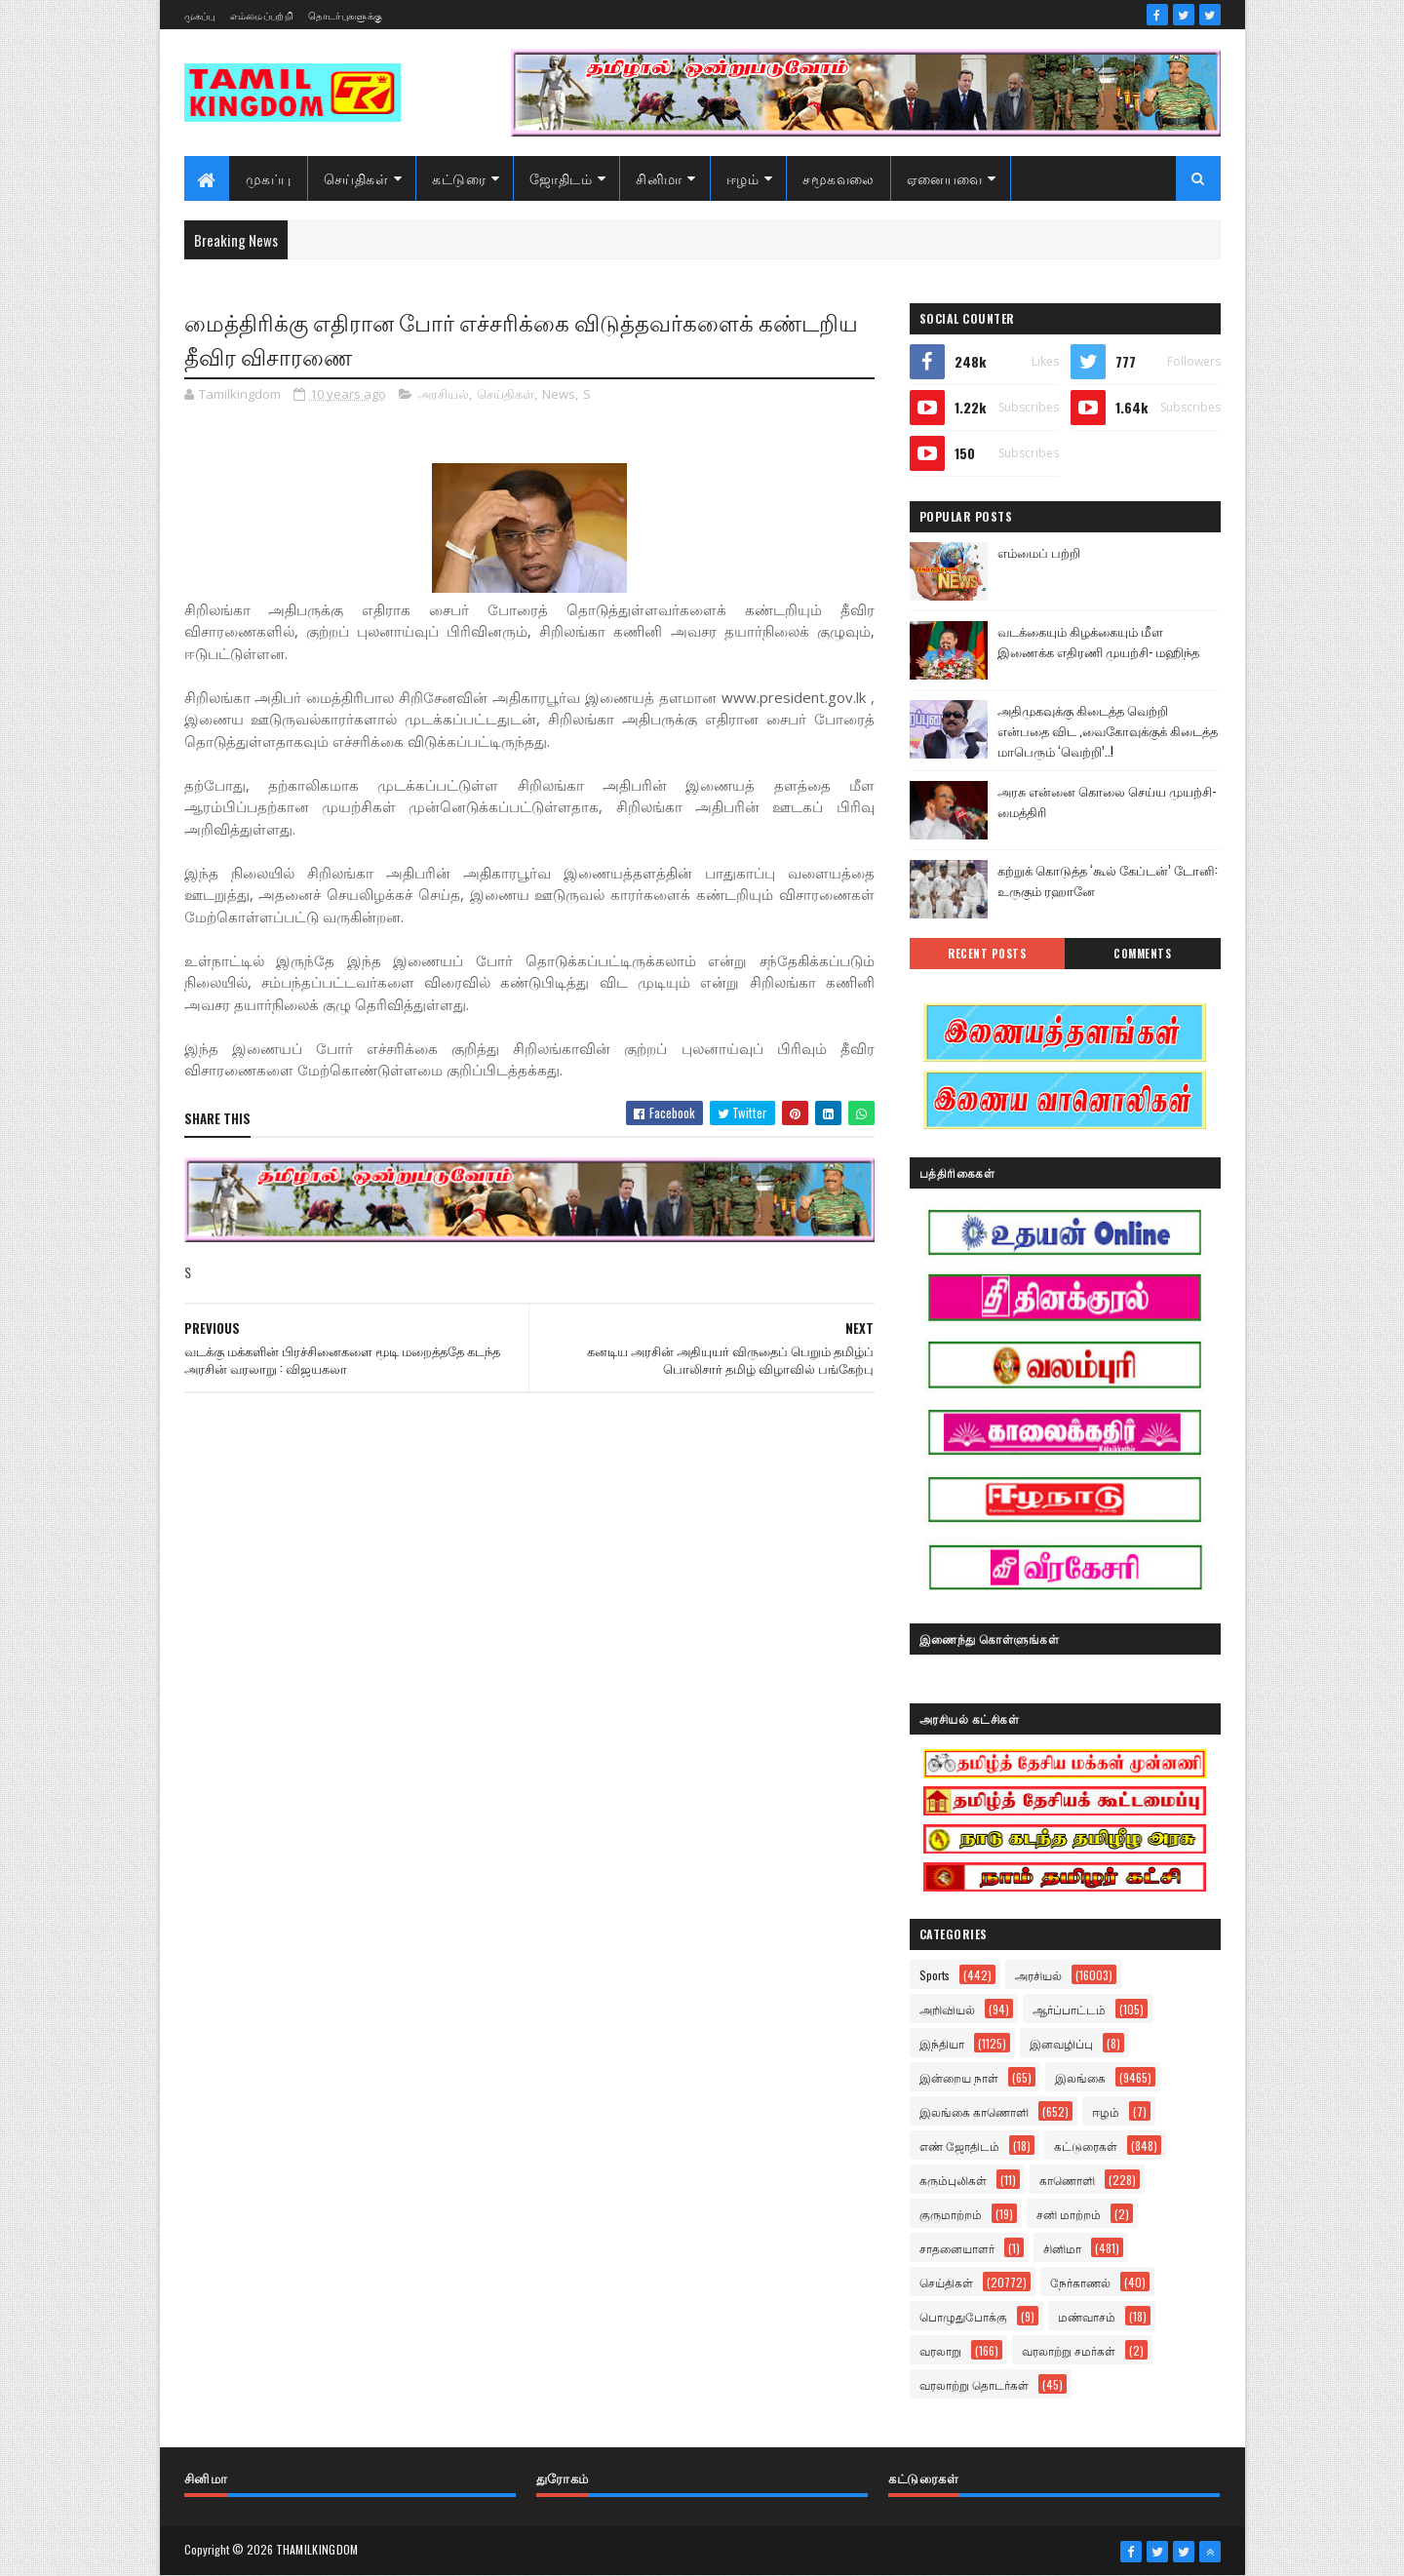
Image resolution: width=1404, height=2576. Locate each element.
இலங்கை (1080, 2077)
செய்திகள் (356, 178)
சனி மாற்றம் (1068, 2213)
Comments (1142, 953)
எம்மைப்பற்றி (261, 15)
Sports (934, 1975)
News (558, 394)
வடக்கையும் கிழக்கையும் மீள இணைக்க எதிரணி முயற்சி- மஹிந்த (1098, 641)
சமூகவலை (838, 178)
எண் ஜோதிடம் (959, 2145)
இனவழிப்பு (1061, 2043)
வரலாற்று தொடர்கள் (974, 2384)
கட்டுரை (459, 178)
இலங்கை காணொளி (974, 2111)
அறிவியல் (947, 2009)
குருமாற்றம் (950, 2213)
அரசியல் (443, 394)
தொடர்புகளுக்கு (345, 15)
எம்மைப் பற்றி (1038, 552)
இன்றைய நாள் (958, 2077)
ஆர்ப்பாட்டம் (1069, 2009)
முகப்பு (199, 15)
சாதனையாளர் (956, 2248)
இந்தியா (941, 2043)
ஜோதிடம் (560, 178)
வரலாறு (940, 2350)
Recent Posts (987, 953)
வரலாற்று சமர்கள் (1068, 2350)
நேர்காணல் (1080, 2282)
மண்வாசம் (1086, 2316)
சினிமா (659, 178)
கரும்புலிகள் (953, 2179)
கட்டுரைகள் (1085, 2145)
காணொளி (1067, 2179)
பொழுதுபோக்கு (963, 2316)
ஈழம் (743, 178)
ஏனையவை (945, 178)
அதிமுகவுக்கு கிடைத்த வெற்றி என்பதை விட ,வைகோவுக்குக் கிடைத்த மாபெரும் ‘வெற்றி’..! (1107, 730)
